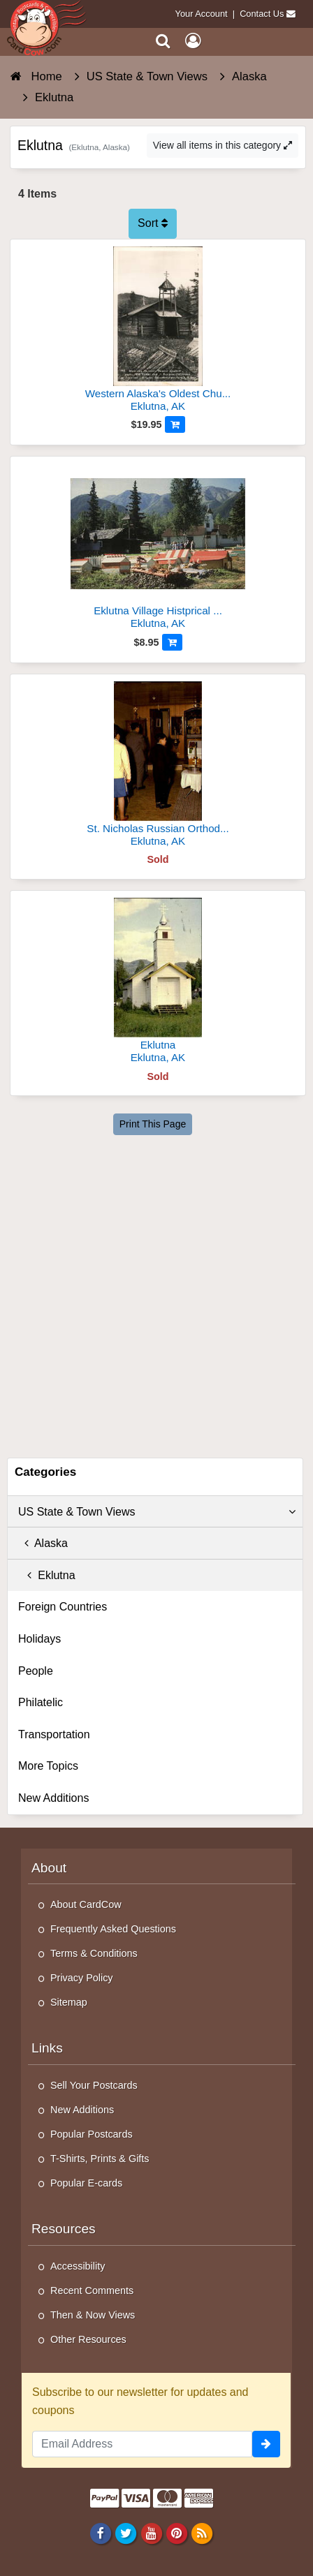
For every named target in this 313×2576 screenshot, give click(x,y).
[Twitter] (126, 2533)
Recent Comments (91, 2290)
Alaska (43, 1543)
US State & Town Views (157, 1512)
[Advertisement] (156, 1294)
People (35, 1671)
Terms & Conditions (94, 1953)
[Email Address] (142, 2444)
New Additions (53, 1798)
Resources (63, 2228)
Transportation (54, 1734)
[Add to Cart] (175, 424)
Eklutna (46, 1575)
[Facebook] (101, 2533)
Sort (153, 223)
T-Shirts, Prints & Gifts (100, 2158)
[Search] (163, 41)
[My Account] (193, 41)
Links (47, 2048)
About (48, 1867)
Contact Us (262, 13)
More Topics (48, 1766)
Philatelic (40, 1702)
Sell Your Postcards (94, 2085)
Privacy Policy (81, 1977)
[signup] (266, 2444)
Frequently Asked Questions (113, 1928)
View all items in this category (222, 145)
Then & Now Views (92, 2314)
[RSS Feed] (201, 2533)
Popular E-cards (86, 2183)
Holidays (39, 1639)
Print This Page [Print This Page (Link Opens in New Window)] (152, 1124)
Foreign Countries (62, 1607)
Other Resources (88, 2339)
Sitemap (68, 2002)
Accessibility (77, 2266)
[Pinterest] (176, 2533)
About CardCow (86, 1904)
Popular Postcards (91, 2134)
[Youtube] (151, 2533)
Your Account (201, 13)
